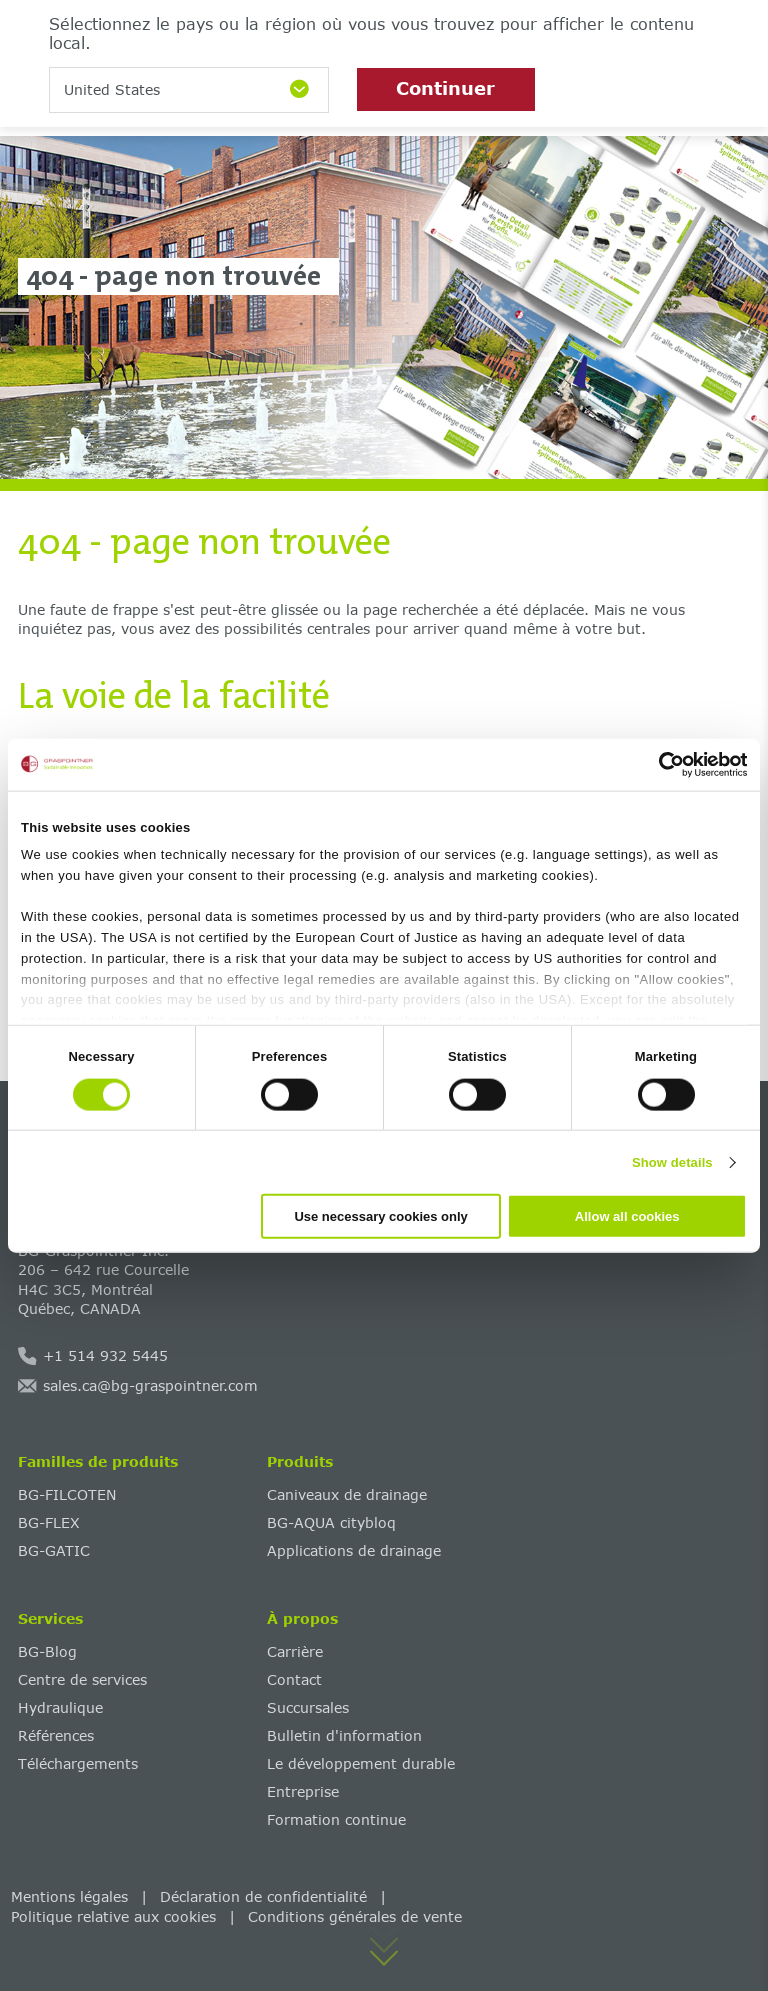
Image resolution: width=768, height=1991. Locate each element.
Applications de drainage (354, 1550)
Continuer (445, 88)
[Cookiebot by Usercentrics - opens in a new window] (659, 764)
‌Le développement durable (361, 1763)
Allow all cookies (627, 1216)
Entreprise (303, 1791)
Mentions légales (69, 1896)
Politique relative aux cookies (113, 1916)
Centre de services (82, 1679)
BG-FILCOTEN (67, 1494)
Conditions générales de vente (355, 1916)
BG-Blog (47, 1651)
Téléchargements (78, 1763)
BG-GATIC (54, 1550)
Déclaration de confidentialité (263, 1896)
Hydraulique (60, 1707)
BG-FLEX (49, 1522)
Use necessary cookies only (380, 1216)
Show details (672, 1161)
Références (56, 1735)
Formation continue (336, 1819)
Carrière (295, 1651)
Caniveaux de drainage (347, 1494)
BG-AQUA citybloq (331, 1522)
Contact (294, 1679)
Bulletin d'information (344, 1735)
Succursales (308, 1707)
